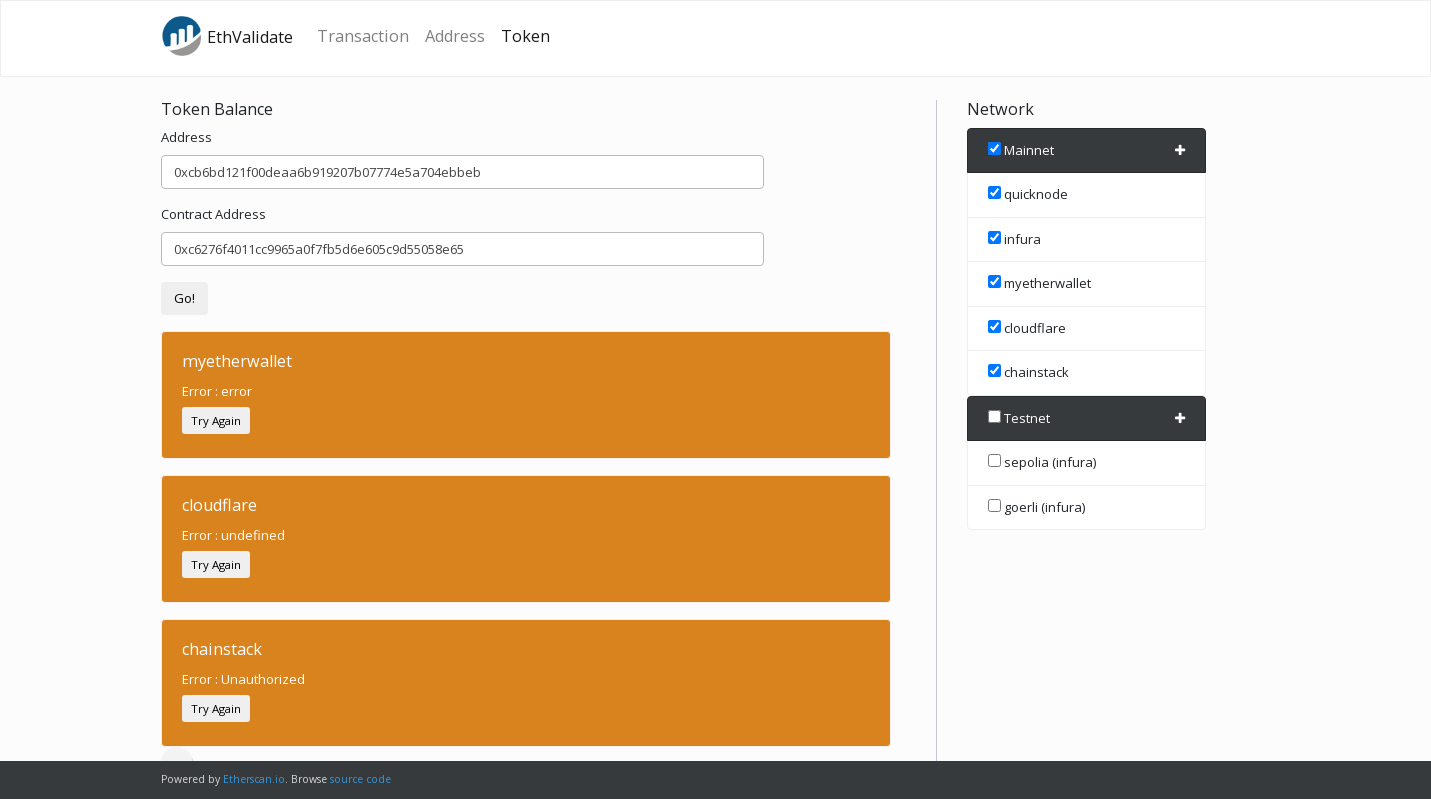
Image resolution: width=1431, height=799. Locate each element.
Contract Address (213, 214)
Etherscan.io (254, 779)
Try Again (216, 420)
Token (525, 36)
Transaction (363, 36)
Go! (184, 298)
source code (360, 779)
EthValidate (227, 36)
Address (455, 36)
